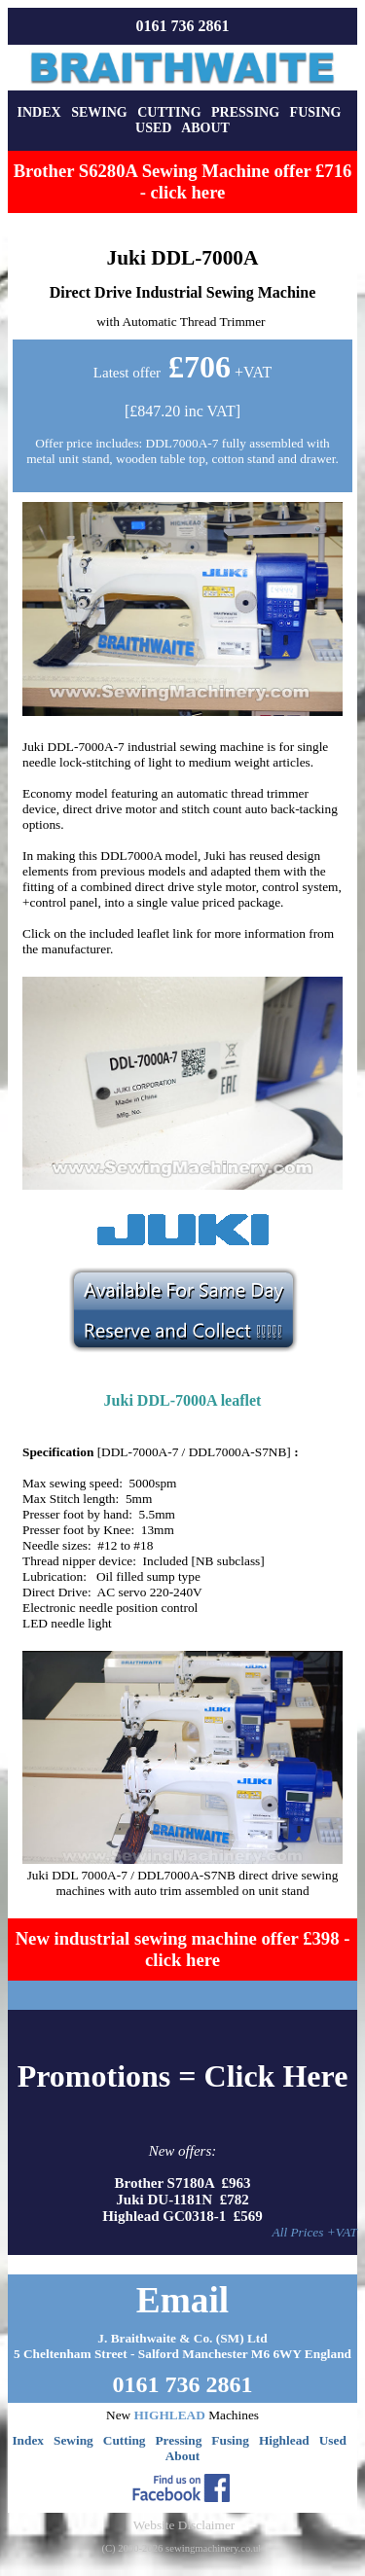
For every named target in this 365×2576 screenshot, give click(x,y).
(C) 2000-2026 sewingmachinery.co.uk (182, 2548)
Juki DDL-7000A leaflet (183, 1400)
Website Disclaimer (184, 2525)
